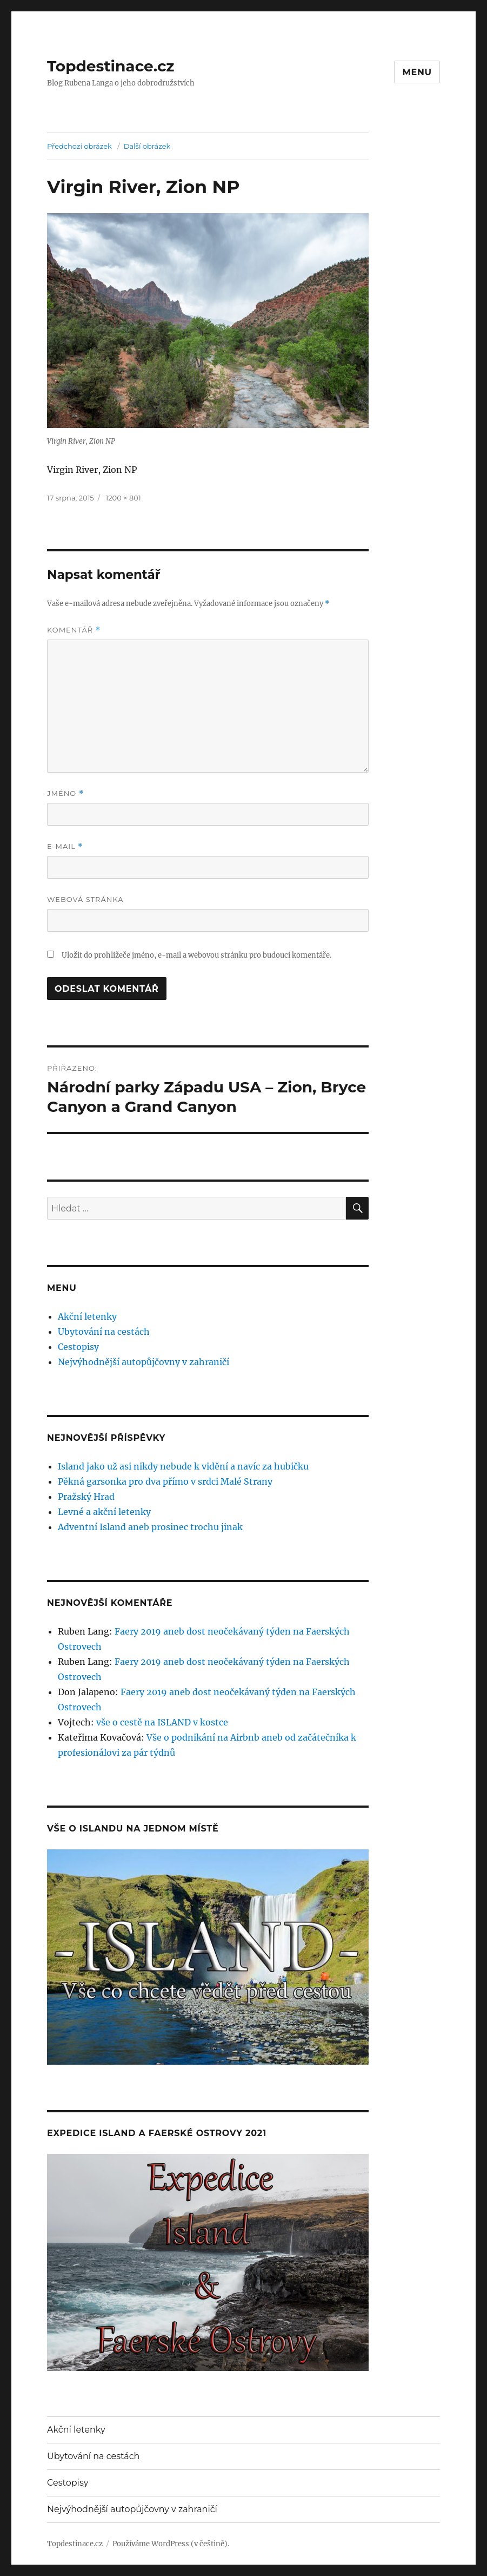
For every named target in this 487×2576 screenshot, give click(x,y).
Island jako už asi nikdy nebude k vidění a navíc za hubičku (183, 1466)
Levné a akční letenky (104, 1511)
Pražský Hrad (86, 1496)
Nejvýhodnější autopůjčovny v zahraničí (143, 1361)
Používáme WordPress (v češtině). (170, 2543)
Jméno (65, 793)
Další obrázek (147, 146)
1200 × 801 (123, 497)
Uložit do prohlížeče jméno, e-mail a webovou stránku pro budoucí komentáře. (196, 955)
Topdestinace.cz (111, 66)
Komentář (73, 630)
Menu (417, 72)
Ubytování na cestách (104, 1331)
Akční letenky (87, 1316)
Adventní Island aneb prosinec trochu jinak (150, 1526)
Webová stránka (85, 899)
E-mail (65, 846)
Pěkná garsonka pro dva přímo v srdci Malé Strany (165, 1481)
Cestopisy (78, 1346)
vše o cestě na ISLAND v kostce (162, 1722)
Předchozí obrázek (79, 146)
